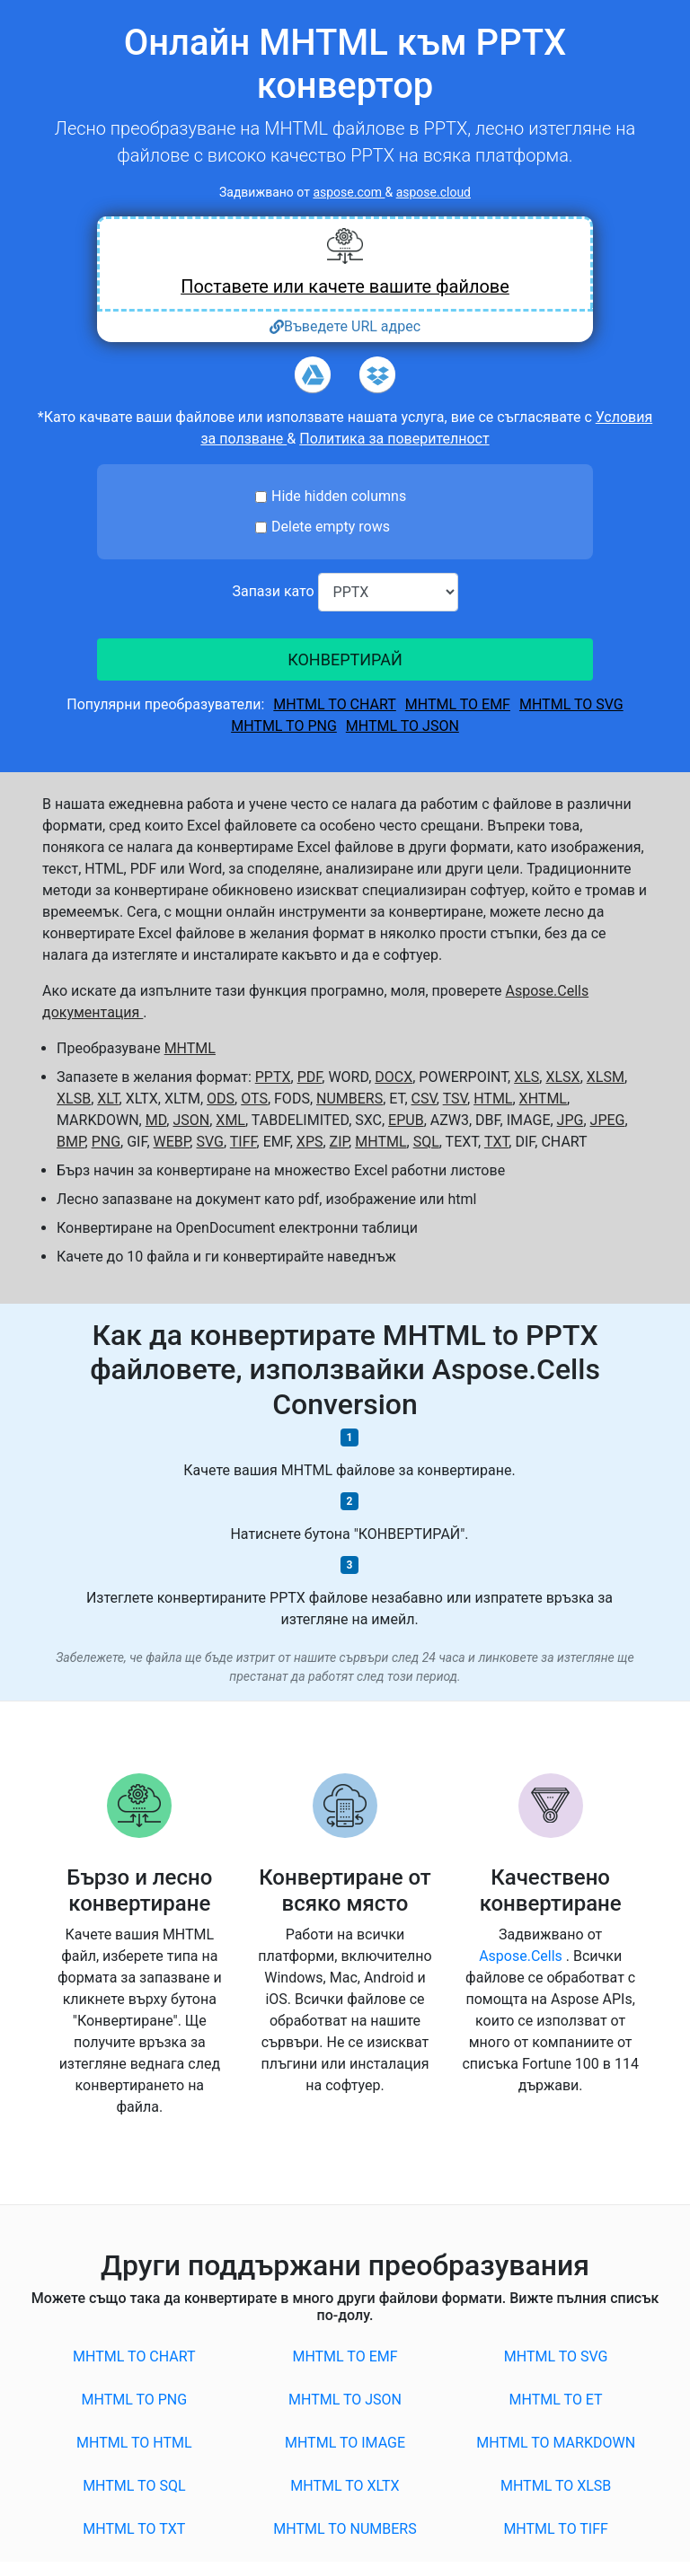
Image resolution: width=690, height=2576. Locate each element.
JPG (570, 1120)
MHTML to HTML (134, 2442)
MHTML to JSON (402, 725)
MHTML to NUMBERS (344, 2528)
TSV (455, 1098)
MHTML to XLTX (344, 2485)
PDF (310, 1077)
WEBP (172, 1141)
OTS (254, 1098)
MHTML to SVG (571, 704)
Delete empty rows (330, 526)
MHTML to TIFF (555, 2528)
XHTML (543, 1098)
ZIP (339, 1141)
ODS (220, 1098)
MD (156, 1120)
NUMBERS (349, 1098)
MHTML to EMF (457, 704)
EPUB (406, 1120)
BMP (71, 1141)
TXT (496, 1141)
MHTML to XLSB (555, 2485)
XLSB (74, 1098)
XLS (526, 1077)
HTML (492, 1098)
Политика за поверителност (394, 438)
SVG (209, 1141)
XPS (309, 1141)
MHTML (190, 1048)
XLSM (605, 1077)
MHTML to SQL (134, 2485)
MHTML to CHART (334, 704)
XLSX (562, 1077)
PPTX (273, 1077)
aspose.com (349, 192)
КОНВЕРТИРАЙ (345, 659)
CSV (424, 1098)
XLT (108, 1098)
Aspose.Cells (522, 1956)
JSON (190, 1120)
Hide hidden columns (338, 496)
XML (230, 1120)
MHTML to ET (556, 2399)
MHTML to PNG (284, 725)
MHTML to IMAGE (345, 2442)
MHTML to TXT (134, 2528)
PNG (106, 1141)
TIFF (243, 1141)
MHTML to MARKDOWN (555, 2442)
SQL (426, 1141)
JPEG (607, 1120)
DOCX (393, 1077)
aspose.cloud (433, 192)
